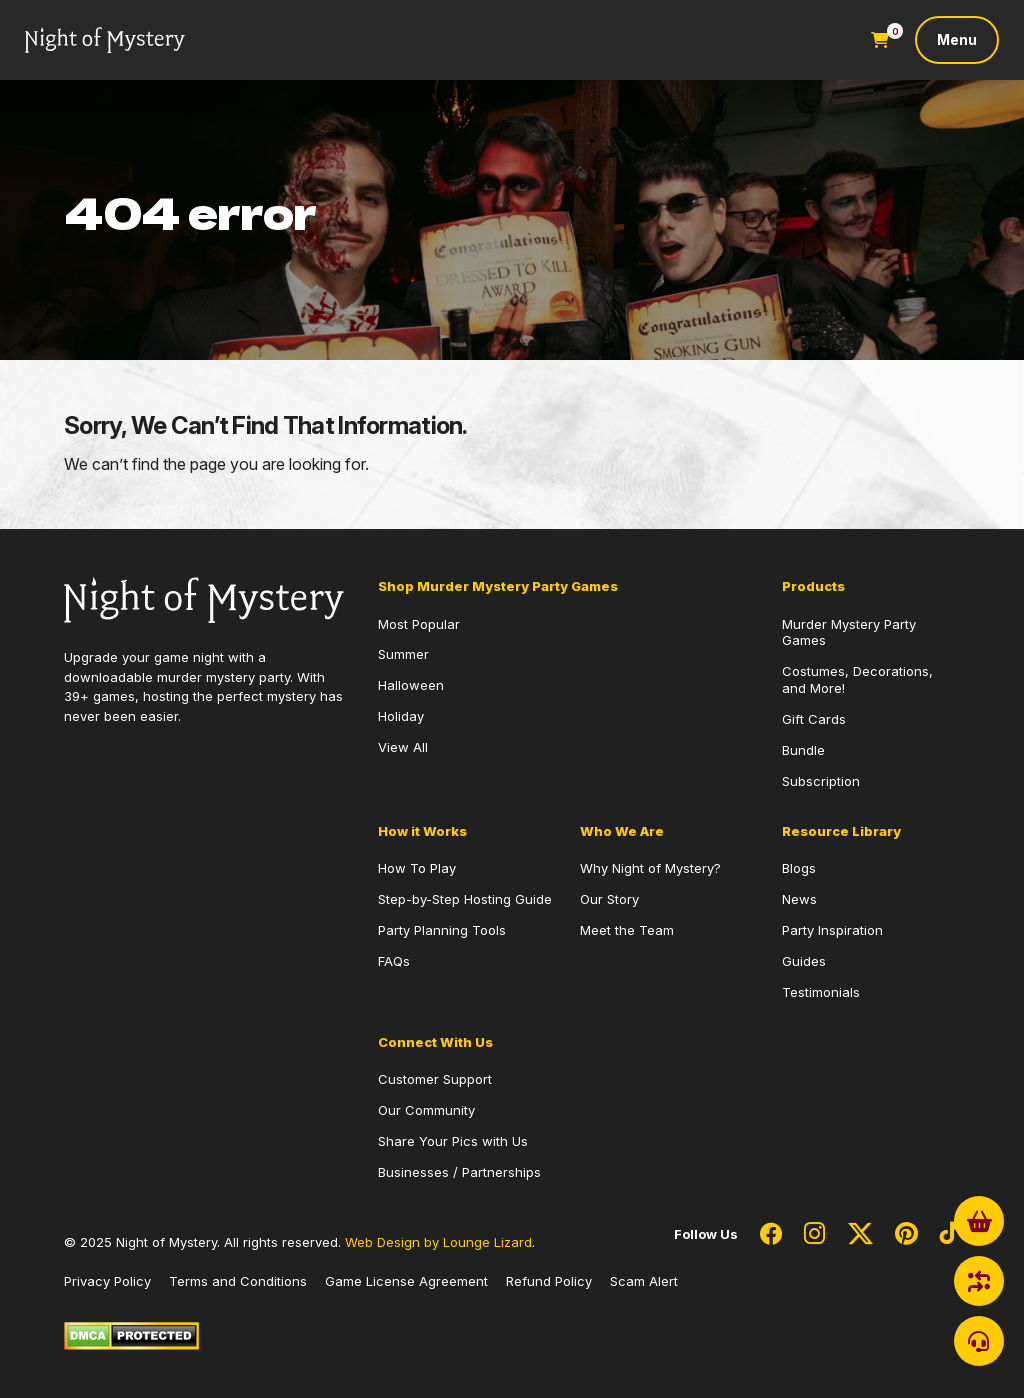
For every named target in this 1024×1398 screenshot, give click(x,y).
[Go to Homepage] (105, 40)
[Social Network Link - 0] (771, 1235)
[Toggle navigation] (957, 40)
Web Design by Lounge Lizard (438, 1242)
